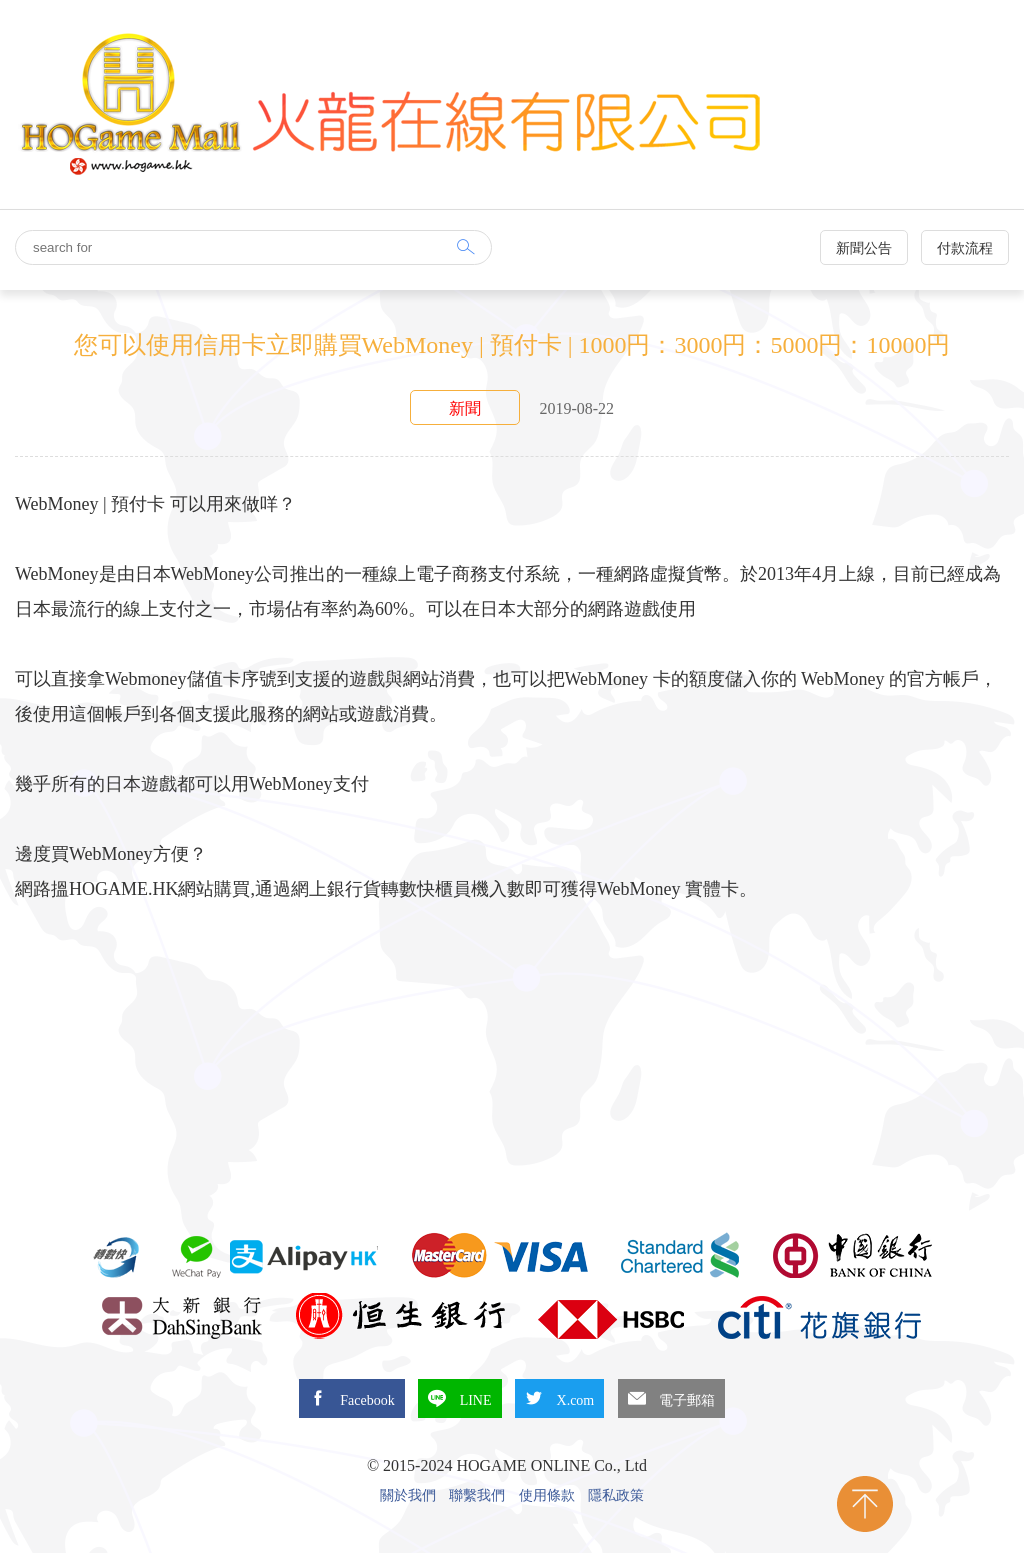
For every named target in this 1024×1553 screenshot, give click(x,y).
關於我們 (408, 1496)
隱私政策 (616, 1496)
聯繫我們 (477, 1496)
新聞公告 (864, 248)
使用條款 (547, 1496)
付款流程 (965, 248)
